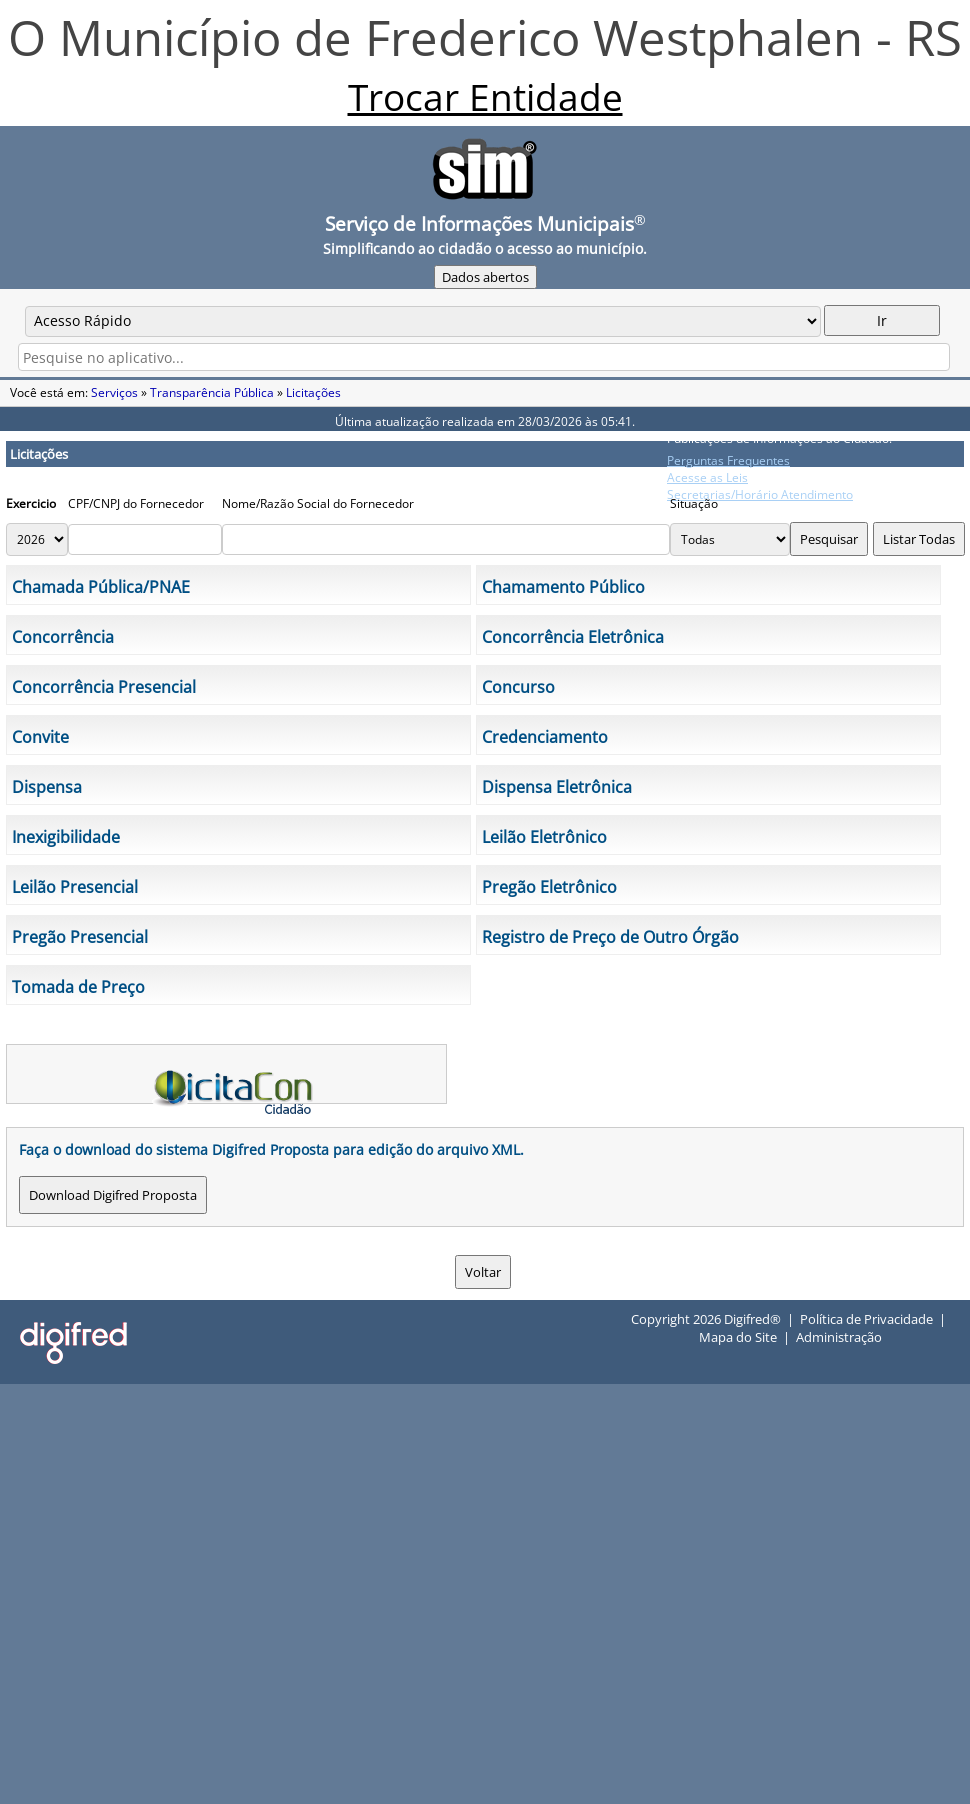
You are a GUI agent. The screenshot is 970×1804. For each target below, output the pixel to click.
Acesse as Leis (707, 477)
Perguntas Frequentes (728, 460)
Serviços (114, 392)
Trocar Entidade (485, 97)
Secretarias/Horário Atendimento (760, 494)
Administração (839, 1337)
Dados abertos (485, 277)
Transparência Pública (212, 392)
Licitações (313, 392)
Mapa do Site (738, 1337)
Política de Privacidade (866, 1319)
